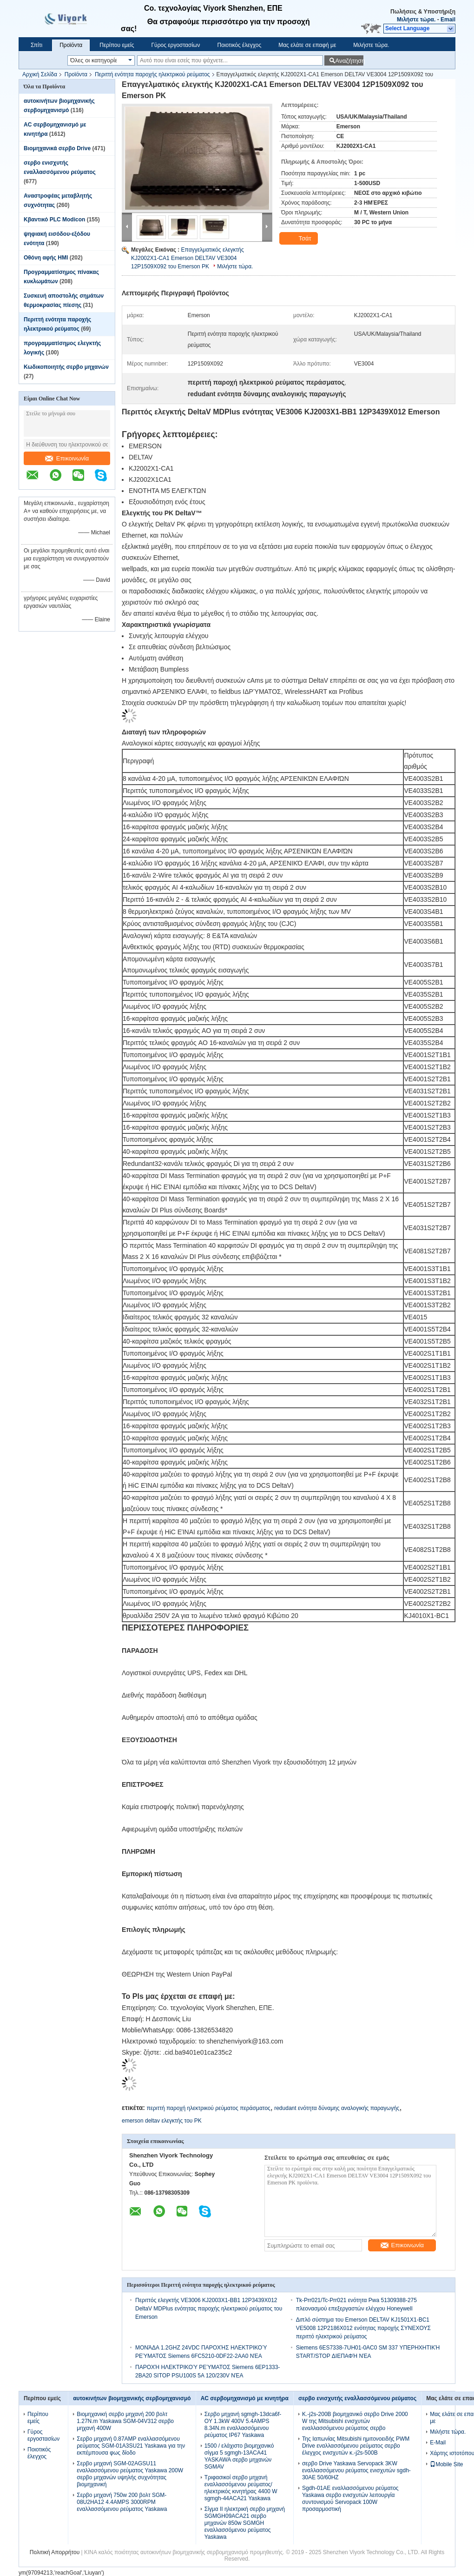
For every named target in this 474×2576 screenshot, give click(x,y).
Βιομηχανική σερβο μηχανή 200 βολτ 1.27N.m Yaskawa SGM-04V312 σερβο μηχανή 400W (125, 2421)
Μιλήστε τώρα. (416, 19)
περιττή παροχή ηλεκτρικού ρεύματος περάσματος (208, 2108)
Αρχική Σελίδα (39, 74)
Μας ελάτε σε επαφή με (307, 45)
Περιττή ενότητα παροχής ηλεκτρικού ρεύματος (152, 74)
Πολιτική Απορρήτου (54, 2552)
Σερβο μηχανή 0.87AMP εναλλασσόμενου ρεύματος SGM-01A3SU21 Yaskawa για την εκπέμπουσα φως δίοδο (131, 2446)
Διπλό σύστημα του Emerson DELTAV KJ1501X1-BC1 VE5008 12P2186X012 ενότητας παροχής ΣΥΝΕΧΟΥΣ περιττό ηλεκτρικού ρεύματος (363, 2328)
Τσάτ (299, 238)
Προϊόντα (70, 45)
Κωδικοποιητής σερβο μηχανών (66, 367)
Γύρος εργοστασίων (175, 45)
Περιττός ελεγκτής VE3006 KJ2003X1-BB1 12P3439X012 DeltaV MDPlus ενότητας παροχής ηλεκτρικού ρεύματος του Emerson (208, 2308)
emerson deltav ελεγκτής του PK (162, 2120)
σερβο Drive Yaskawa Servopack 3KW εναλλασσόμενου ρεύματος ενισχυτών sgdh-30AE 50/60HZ (356, 2470)
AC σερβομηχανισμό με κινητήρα (245, 2398)
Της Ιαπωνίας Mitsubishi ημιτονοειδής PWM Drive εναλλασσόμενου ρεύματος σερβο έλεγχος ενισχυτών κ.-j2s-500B (355, 2446)
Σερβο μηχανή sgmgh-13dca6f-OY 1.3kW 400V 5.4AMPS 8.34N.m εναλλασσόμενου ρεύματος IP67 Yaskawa (243, 2424)
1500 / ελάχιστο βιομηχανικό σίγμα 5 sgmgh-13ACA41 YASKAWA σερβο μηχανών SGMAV (239, 2456)
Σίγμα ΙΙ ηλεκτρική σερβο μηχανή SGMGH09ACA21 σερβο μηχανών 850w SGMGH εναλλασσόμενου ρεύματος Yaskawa (244, 2523)
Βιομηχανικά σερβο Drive (57, 148)
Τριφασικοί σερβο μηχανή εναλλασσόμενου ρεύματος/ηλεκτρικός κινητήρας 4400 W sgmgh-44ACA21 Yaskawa (240, 2488)
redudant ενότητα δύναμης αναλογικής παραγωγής (336, 2108)
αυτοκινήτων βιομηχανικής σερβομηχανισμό (132, 2398)
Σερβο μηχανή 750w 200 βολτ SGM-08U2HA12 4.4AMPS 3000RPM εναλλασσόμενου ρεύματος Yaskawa (122, 2502)
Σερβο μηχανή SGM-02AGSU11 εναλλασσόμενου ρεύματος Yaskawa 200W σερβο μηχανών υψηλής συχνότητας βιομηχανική (130, 2474)
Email (448, 19)
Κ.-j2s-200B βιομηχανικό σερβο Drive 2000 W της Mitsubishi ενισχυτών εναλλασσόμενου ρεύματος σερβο (355, 2421)
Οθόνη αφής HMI (46, 257)
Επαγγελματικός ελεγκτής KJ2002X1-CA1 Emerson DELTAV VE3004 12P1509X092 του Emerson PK (187, 258)
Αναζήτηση (349, 60)
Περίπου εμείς (116, 45)
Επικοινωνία (67, 458)
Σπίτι (36, 45)
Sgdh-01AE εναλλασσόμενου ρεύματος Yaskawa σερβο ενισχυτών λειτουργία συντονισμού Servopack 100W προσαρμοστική (350, 2498)
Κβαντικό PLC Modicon (54, 219)
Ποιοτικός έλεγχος (239, 45)
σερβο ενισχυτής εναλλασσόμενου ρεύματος (357, 2398)
